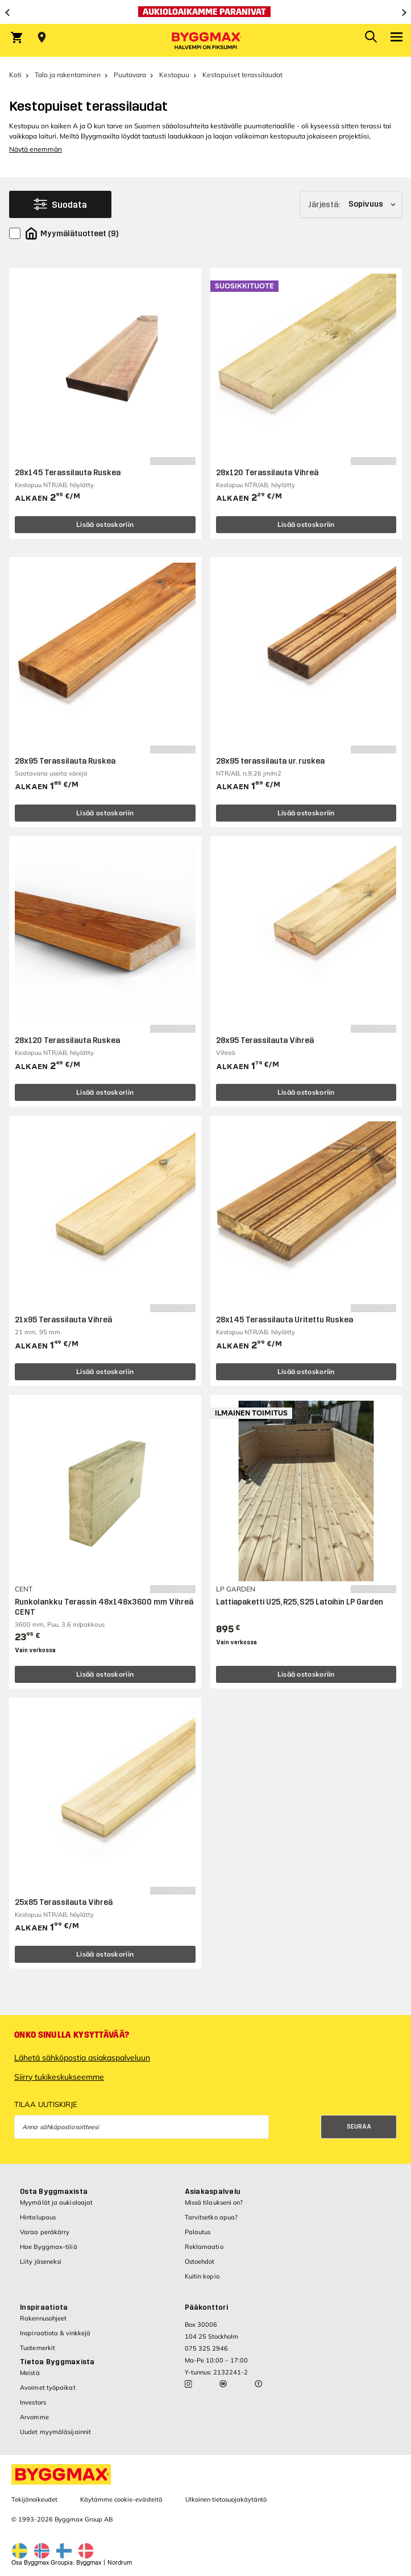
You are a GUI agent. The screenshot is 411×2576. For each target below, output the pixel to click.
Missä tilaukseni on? (214, 2202)
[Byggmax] (205, 40)
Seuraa (359, 2126)
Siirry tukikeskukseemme (59, 2077)
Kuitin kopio (202, 2276)
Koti (15, 74)
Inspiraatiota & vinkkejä (55, 2333)
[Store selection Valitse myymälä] (42, 37)
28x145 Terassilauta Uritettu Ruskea (284, 1320)
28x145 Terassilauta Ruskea (68, 472)
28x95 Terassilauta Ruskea (65, 761)
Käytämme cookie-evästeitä (121, 2499)
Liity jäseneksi (41, 2261)
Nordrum (119, 2562)
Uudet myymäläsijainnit (55, 2432)
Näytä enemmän (35, 149)
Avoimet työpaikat (48, 2387)
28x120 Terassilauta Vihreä (267, 472)
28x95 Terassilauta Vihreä (265, 1040)
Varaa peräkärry (45, 2232)
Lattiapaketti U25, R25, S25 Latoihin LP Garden (299, 1602)
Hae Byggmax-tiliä (48, 2247)
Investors (33, 2402)
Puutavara (130, 74)
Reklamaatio (204, 2247)
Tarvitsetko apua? (211, 2217)
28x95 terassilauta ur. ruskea (270, 761)
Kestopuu (174, 74)
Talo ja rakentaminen (68, 74)
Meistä (30, 2373)
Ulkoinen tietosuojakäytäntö (226, 2499)
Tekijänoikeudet (34, 2499)
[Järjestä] (351, 204)
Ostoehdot (200, 2261)
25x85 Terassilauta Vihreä (64, 1902)
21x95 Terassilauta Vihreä (63, 1320)
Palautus (198, 2232)
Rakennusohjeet (43, 2318)
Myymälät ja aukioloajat (56, 2202)
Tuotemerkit (37, 2348)
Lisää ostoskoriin (105, 524)
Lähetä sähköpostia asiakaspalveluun (82, 2058)
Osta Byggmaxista (54, 2191)
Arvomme (34, 2417)
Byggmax (88, 2562)
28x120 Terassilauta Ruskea (67, 1040)
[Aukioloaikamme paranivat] (205, 12)
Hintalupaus (38, 2217)
